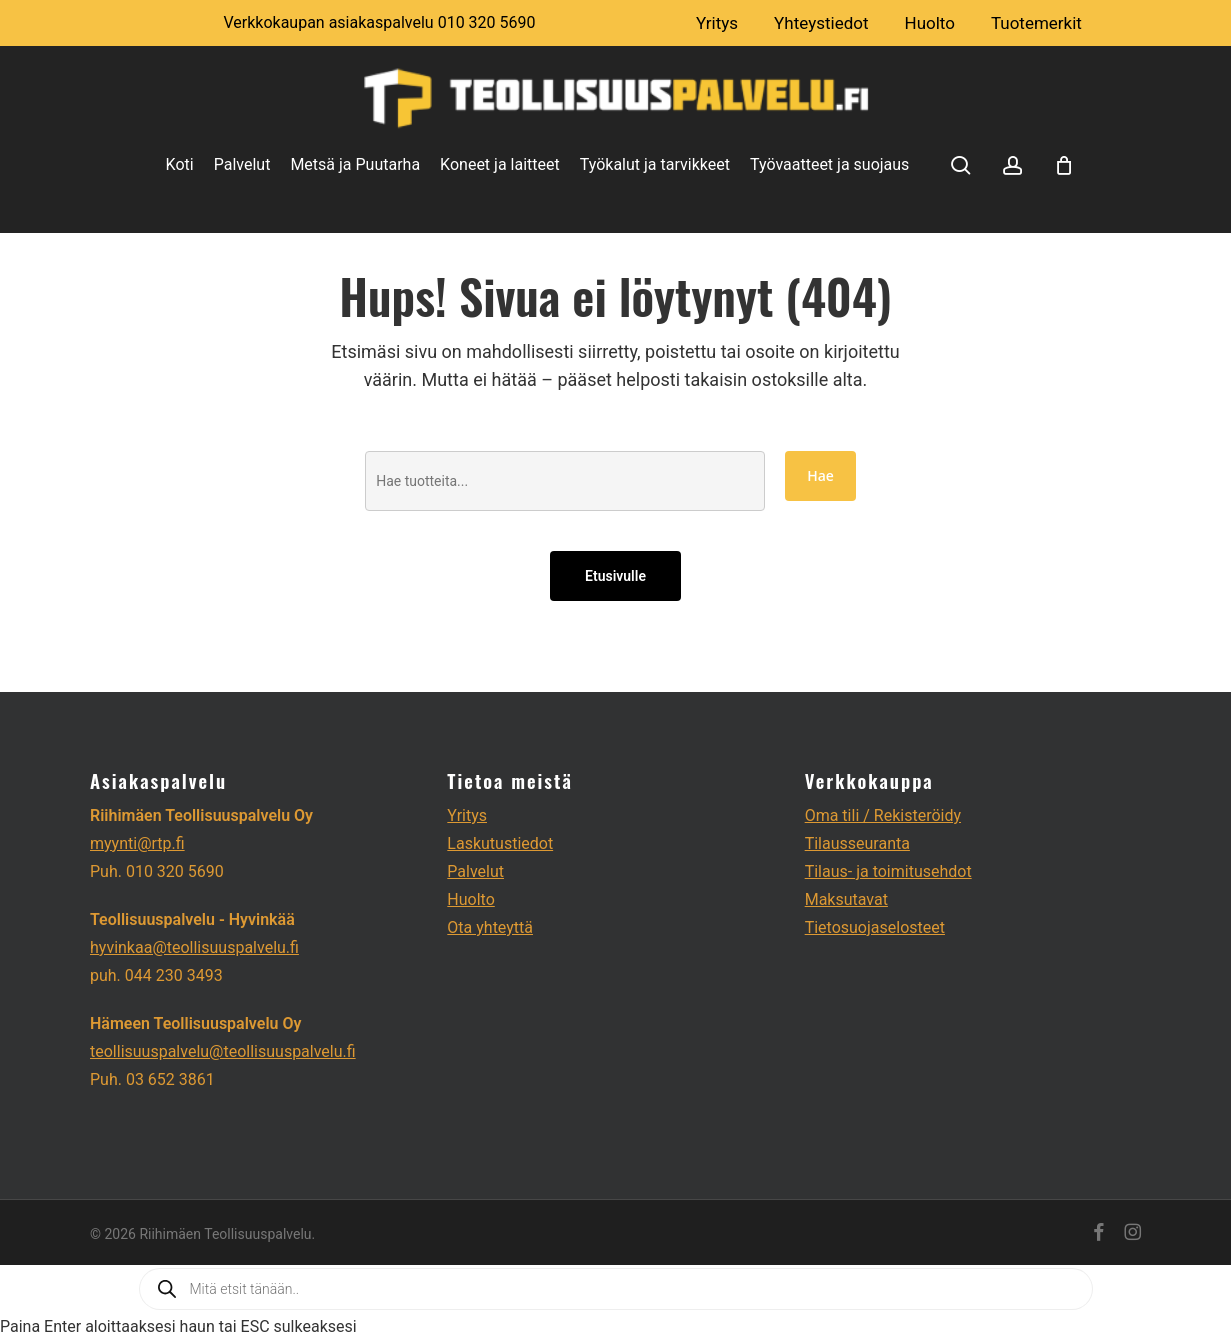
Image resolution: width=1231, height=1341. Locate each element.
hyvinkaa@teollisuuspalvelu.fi (194, 947)
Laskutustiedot (500, 843)
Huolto (470, 899)
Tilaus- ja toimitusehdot (888, 871)
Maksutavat (846, 899)
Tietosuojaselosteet (875, 927)
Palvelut (475, 871)
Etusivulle (615, 576)
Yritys (467, 815)
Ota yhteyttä (490, 927)
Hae (820, 475)
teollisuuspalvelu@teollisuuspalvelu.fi (223, 1051)
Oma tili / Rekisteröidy (883, 815)
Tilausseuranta (857, 843)
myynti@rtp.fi (137, 843)
